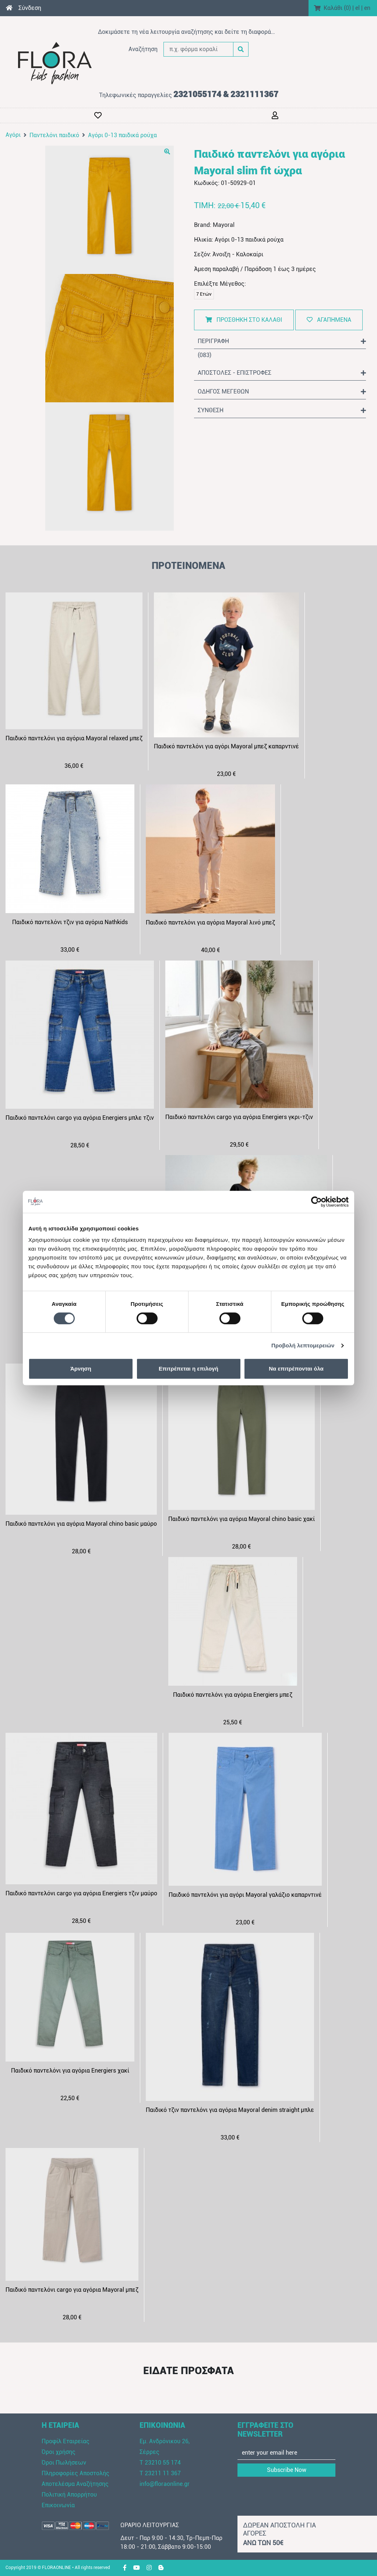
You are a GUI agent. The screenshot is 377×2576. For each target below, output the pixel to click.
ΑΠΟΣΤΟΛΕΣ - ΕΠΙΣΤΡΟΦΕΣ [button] (282, 373)
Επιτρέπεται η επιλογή (188, 1368)
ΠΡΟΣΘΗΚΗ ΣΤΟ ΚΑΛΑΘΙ (243, 319)
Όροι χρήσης (58, 2451)
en (367, 7)
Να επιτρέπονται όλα (296, 1368)
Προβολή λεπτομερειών (303, 1345)
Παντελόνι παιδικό (54, 135)
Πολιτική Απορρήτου (69, 2494)
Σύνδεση (29, 7)
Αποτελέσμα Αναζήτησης (75, 2483)
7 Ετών (204, 294)
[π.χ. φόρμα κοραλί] (198, 49)
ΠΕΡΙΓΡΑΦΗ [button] (282, 341)
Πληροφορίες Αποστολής (75, 2473)
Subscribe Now (286, 2469)
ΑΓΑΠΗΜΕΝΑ (329, 319)
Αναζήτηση (143, 49)
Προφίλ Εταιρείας (65, 2441)
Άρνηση (80, 1368)
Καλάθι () (337, 7)
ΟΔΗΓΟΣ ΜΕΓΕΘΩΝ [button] (282, 391)
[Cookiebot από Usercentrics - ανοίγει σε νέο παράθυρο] (316, 1201)
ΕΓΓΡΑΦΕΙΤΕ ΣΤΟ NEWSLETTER (265, 2429)
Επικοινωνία (58, 2505)
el (357, 7)
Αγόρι (13, 134)
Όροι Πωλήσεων (64, 2462)
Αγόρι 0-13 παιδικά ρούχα (122, 135)
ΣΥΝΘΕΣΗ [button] (282, 410)
